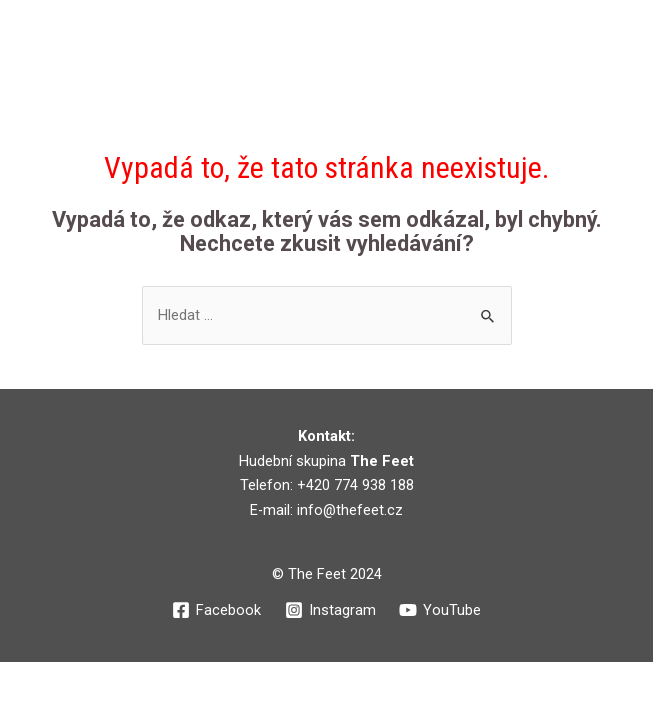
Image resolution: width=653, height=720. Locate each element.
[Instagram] (330, 610)
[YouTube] (440, 610)
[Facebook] (216, 610)
